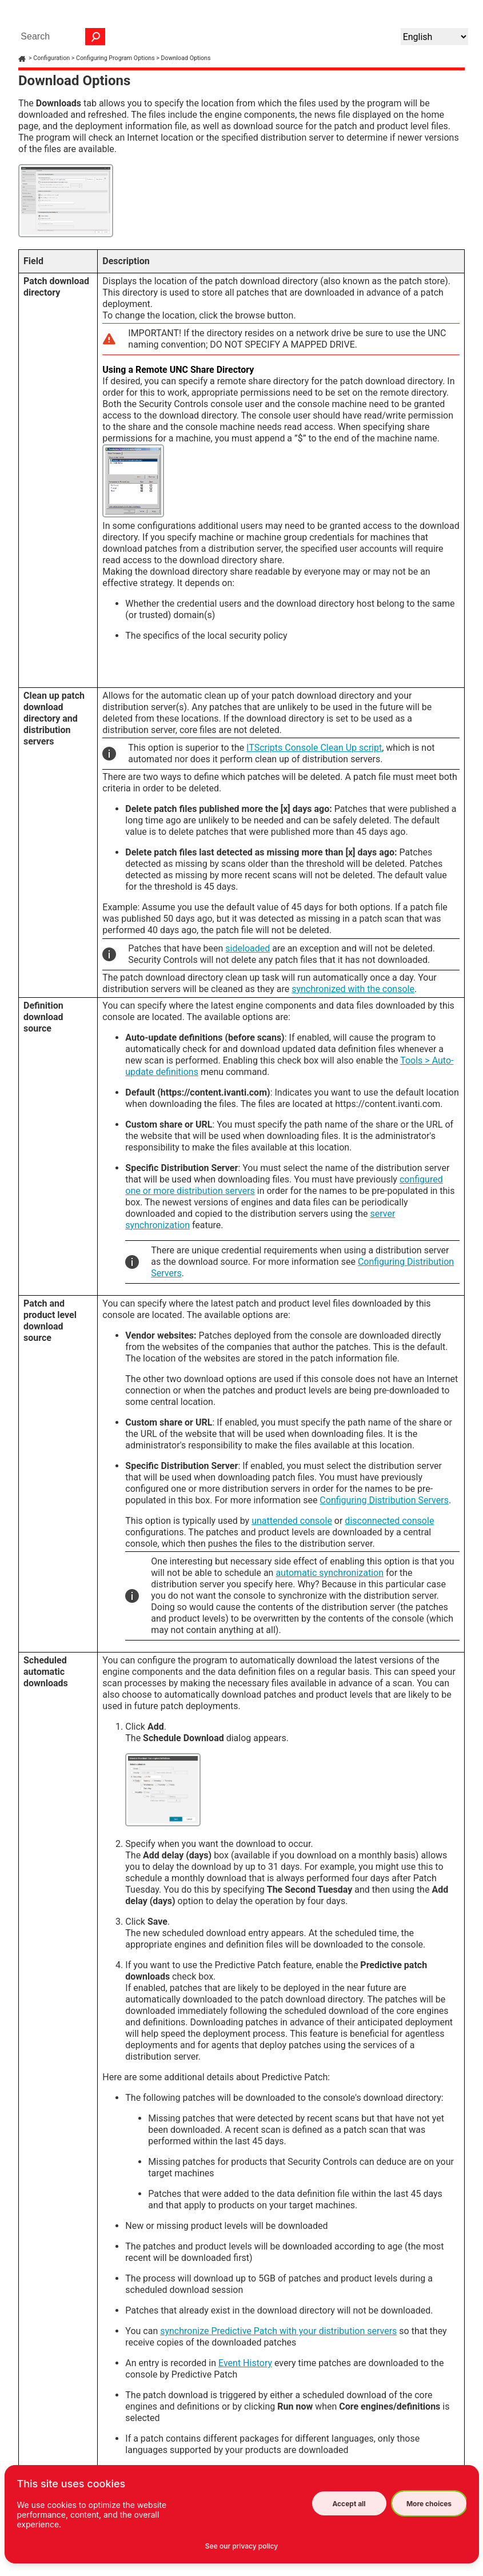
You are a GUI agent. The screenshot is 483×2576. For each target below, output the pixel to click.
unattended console (292, 1520)
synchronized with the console (353, 989)
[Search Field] (60, 36)
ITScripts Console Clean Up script (314, 747)
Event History (245, 2363)
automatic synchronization (330, 1572)
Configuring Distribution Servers (384, 1500)
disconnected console (389, 1520)
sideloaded (247, 948)
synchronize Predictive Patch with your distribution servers (278, 2331)
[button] (95, 36)
